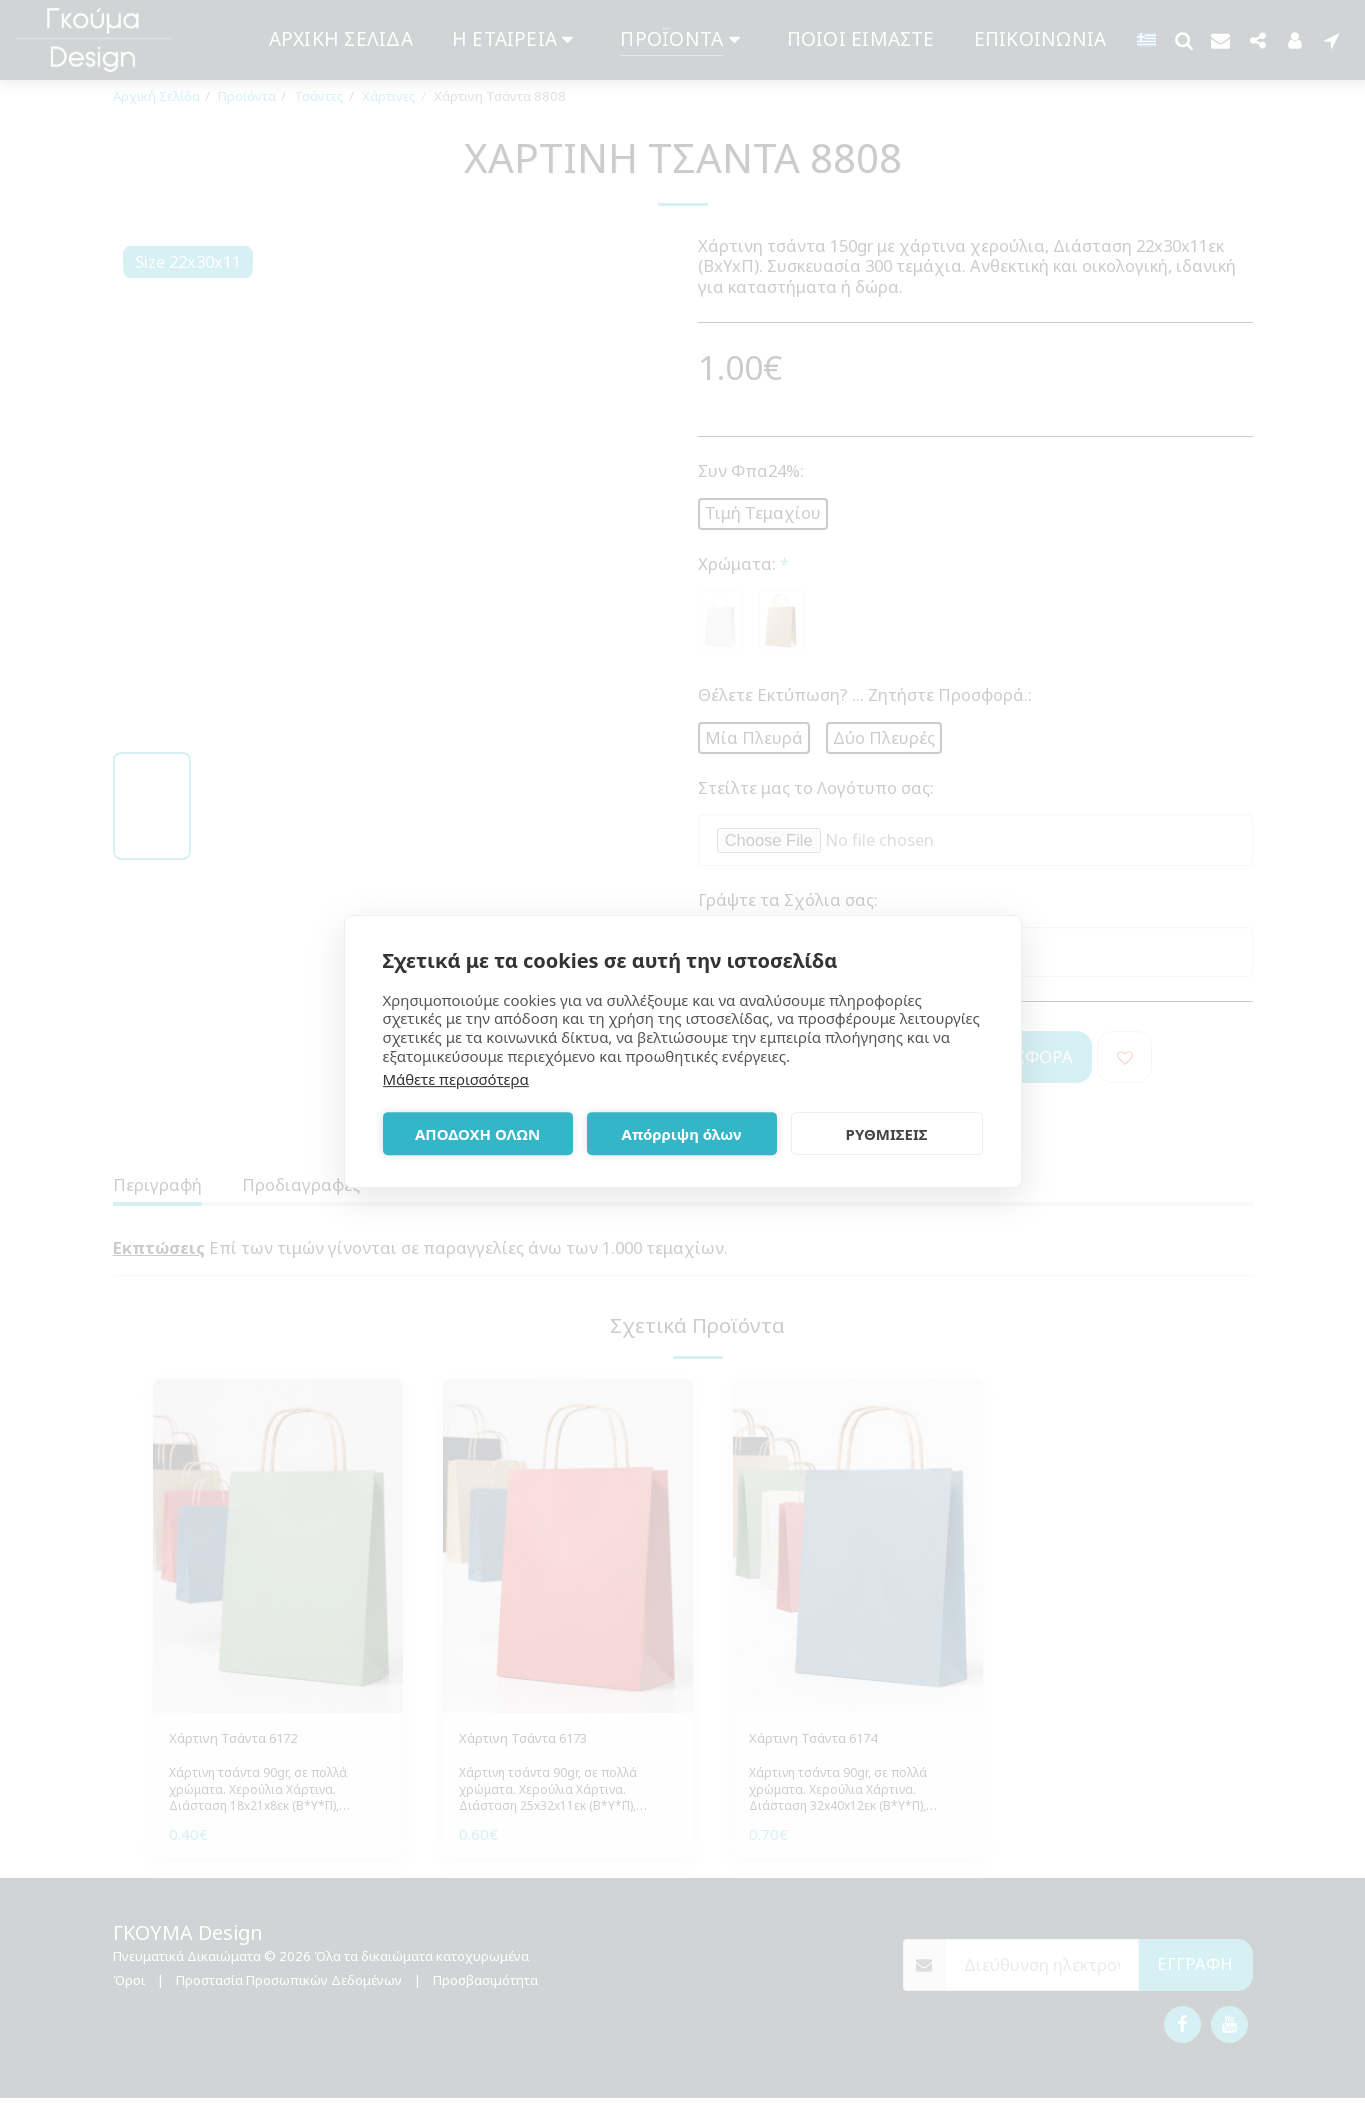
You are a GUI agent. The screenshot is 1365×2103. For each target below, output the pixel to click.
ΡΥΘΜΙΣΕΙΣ (887, 1134)
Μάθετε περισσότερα (456, 1079)
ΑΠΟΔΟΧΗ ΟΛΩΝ (477, 1134)
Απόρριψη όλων (682, 1134)
